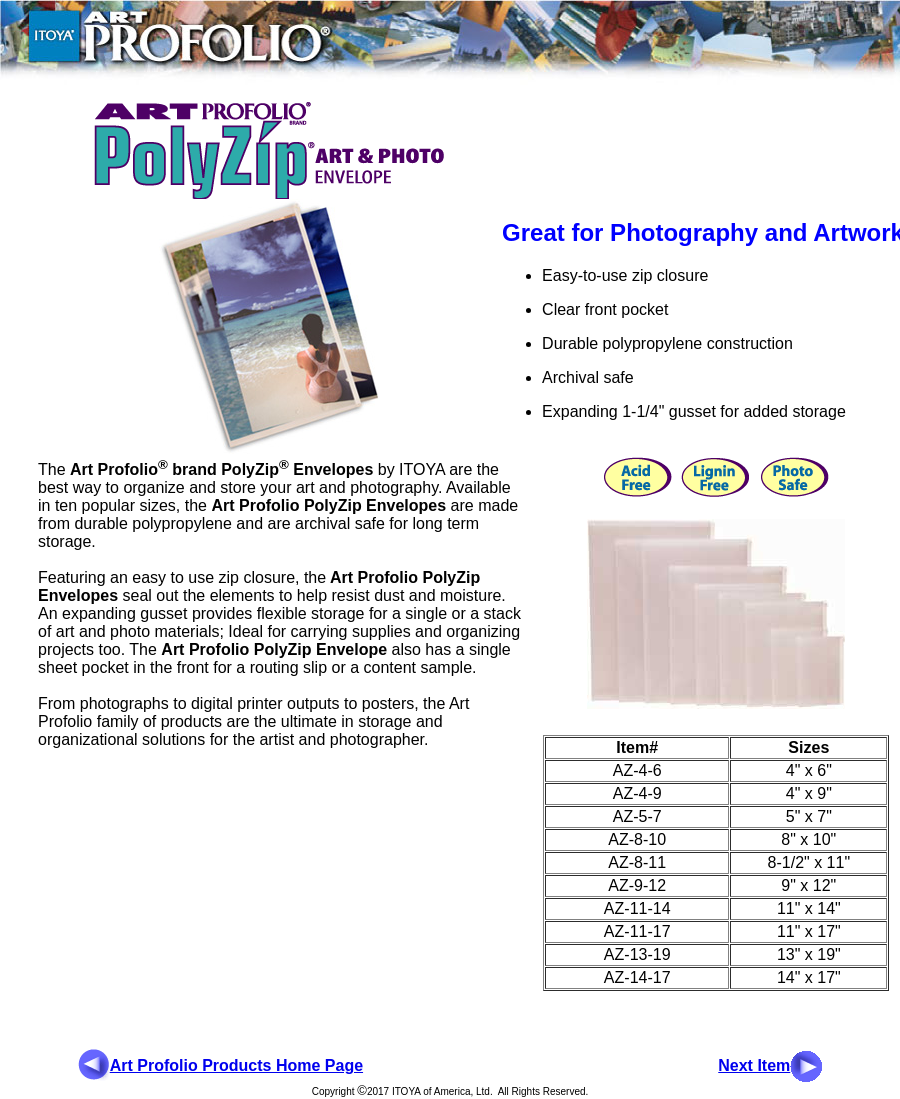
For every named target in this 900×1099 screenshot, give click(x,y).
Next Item (754, 1065)
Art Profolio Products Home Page (236, 1065)
